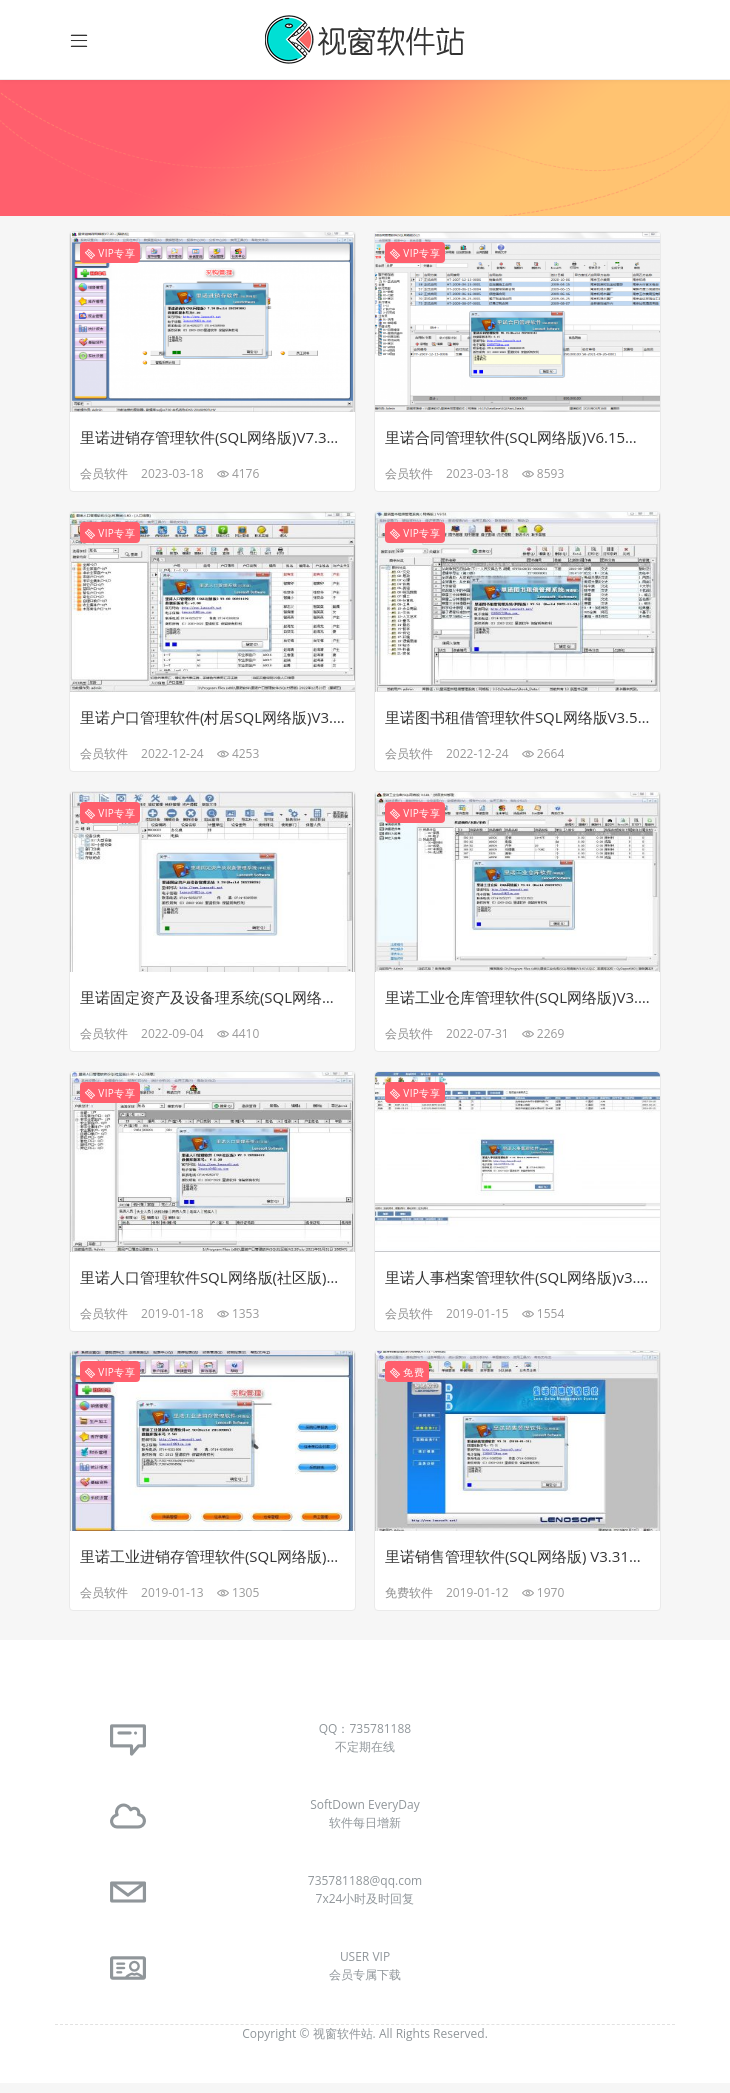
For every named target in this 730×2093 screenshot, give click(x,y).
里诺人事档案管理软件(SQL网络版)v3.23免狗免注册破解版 (517, 1284)
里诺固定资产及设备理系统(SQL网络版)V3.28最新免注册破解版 (212, 1003)
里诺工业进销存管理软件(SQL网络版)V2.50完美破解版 (212, 1565)
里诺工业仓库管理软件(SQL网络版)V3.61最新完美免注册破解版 (517, 1003)
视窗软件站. (346, 2043)
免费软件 (410, 1601)
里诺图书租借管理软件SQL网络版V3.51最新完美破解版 (517, 722)
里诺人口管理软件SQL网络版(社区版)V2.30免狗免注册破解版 (212, 1284)
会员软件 (105, 477)
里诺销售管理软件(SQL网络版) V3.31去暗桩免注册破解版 (517, 1565)
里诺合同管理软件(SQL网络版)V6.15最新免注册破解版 (517, 441)
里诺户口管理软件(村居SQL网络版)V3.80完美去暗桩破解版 (212, 722)
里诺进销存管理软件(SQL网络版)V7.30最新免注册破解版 (212, 441)
